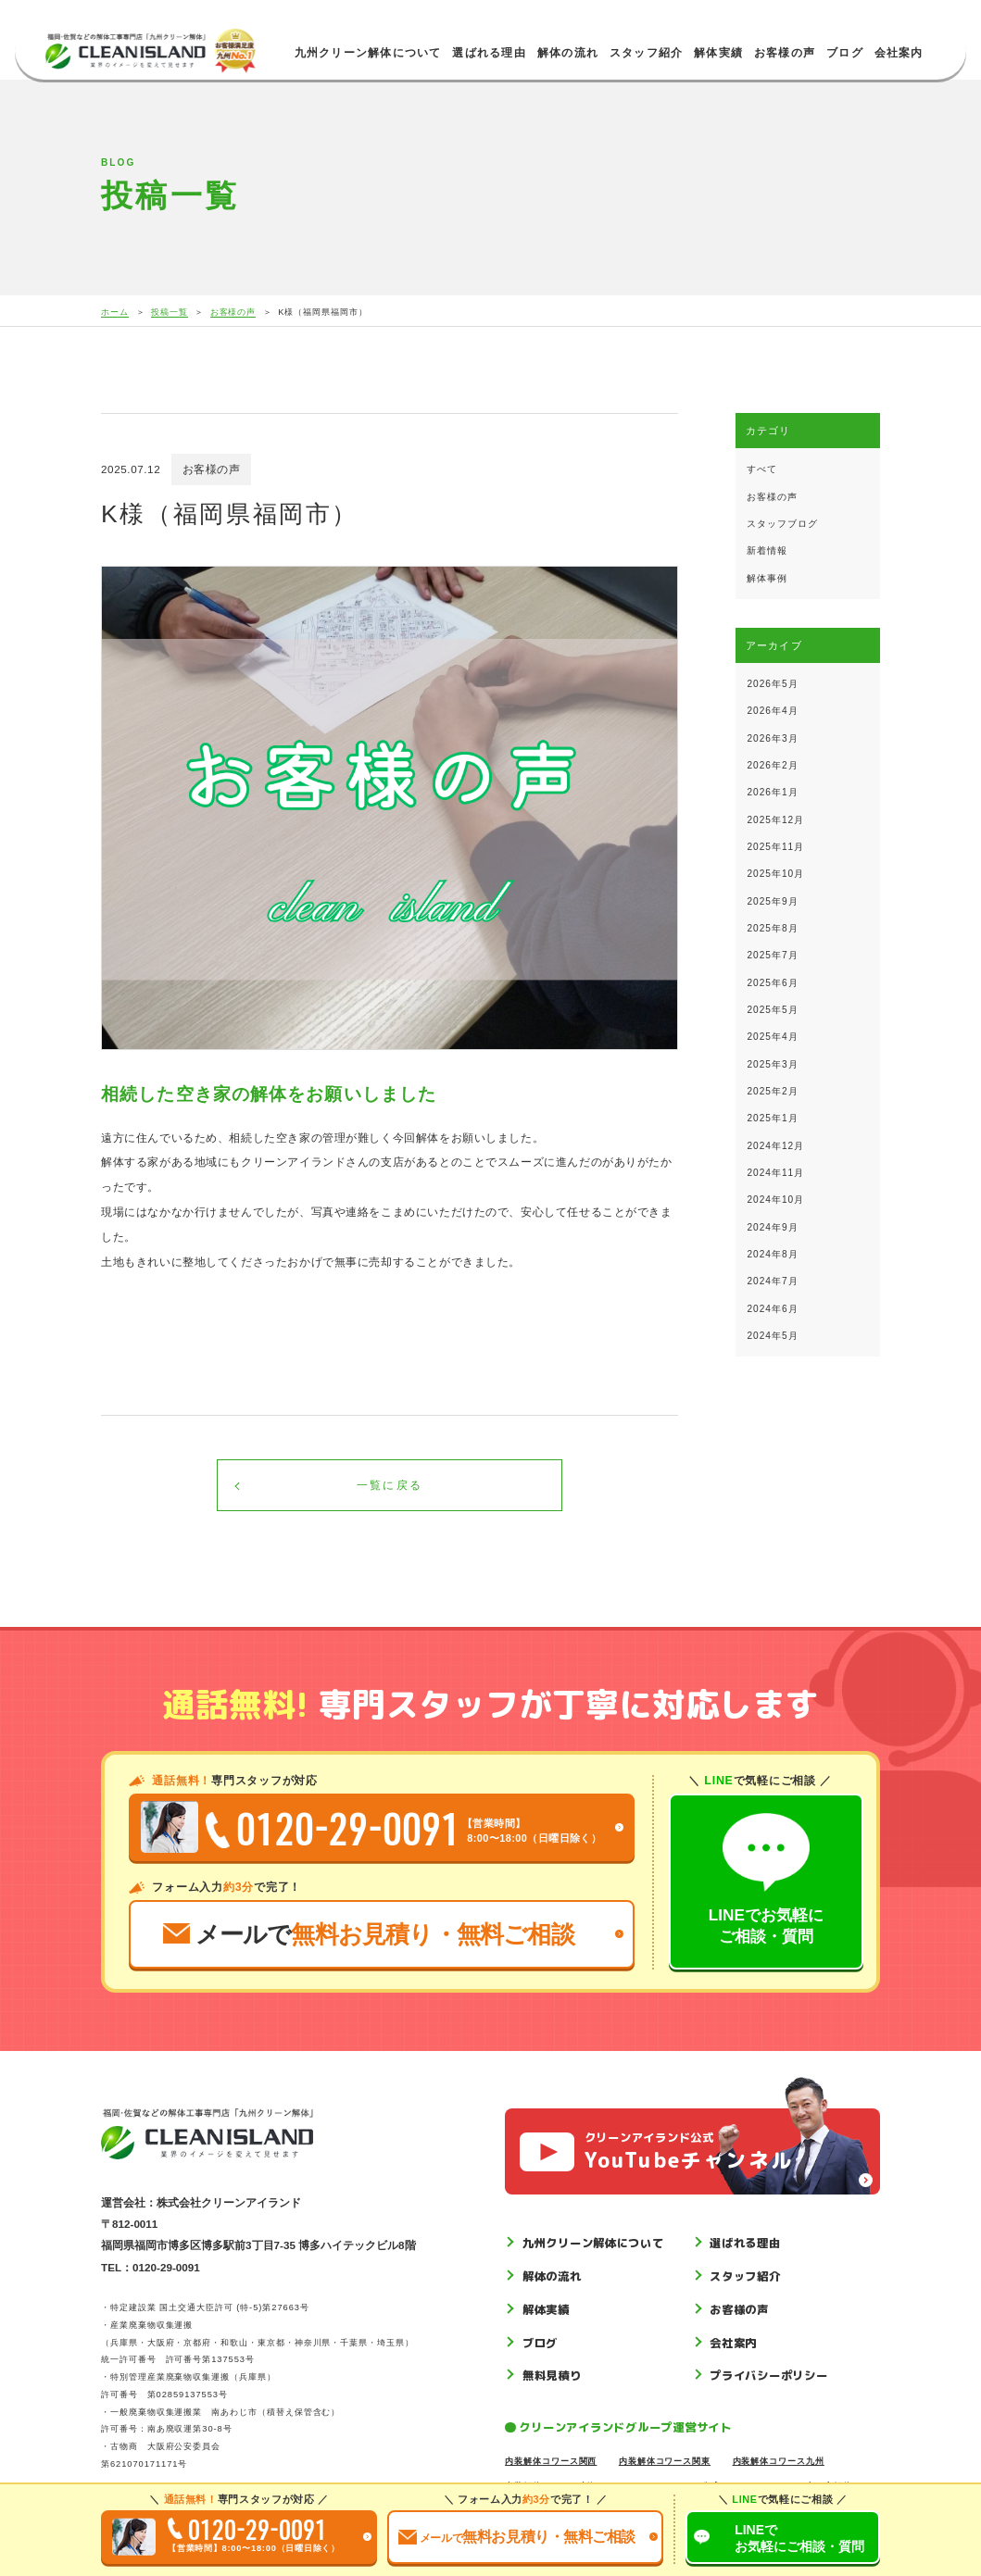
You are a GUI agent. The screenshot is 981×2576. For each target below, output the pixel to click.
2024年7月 (772, 1281)
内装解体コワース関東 (665, 2461)
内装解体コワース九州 (778, 2461)
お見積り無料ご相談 (516, 2537)
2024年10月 (775, 1199)
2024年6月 (772, 1309)
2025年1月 (772, 1118)
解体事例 (767, 578)
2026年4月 (772, 711)
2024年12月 (775, 1146)
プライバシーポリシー (768, 2376)
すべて (762, 469)
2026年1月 (772, 792)
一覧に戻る (389, 1485)
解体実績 (718, 52)
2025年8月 (772, 928)
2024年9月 (772, 1227)
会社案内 (899, 52)
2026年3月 (772, 738)
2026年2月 (772, 765)
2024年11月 (775, 1173)
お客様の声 (784, 52)
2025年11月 (775, 847)
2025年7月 (772, 955)
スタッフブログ (782, 524)
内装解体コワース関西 (551, 2461)
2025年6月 (772, 983)
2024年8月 (772, 1254)
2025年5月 (772, 1010)
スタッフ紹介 (646, 52)
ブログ (844, 52)
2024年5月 (772, 1336)
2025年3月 (772, 1064)
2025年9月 (772, 901)
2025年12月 (775, 820)
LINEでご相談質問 (799, 2538)
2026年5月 (772, 684)
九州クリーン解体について (368, 52)
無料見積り (552, 2376)
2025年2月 (772, 1091)
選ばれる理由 (488, 52)
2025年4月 (772, 1037)
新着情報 (767, 550)
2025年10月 (775, 874)
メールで (368, 1934)
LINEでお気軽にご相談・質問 (766, 1879)
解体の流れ (567, 52)
